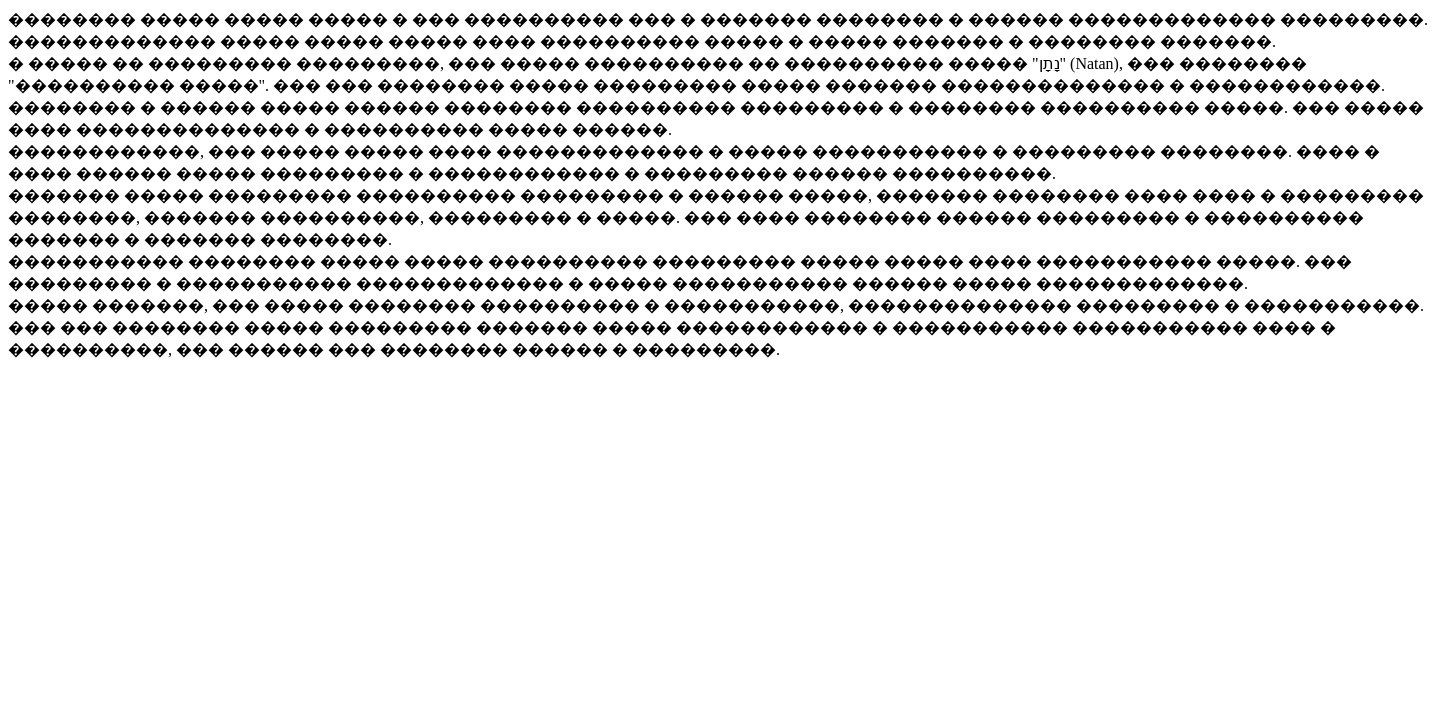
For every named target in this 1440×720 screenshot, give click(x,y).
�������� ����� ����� (158, 19)
